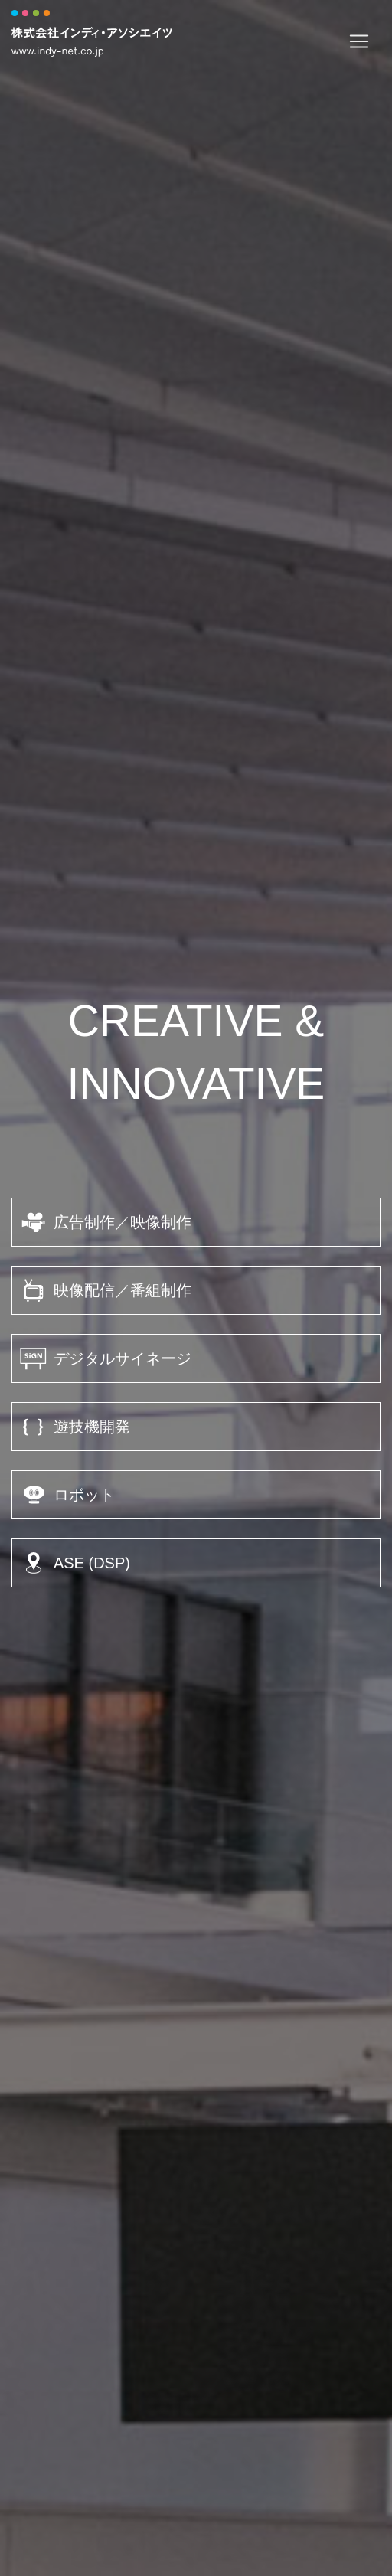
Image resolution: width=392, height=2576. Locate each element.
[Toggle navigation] (359, 41)
